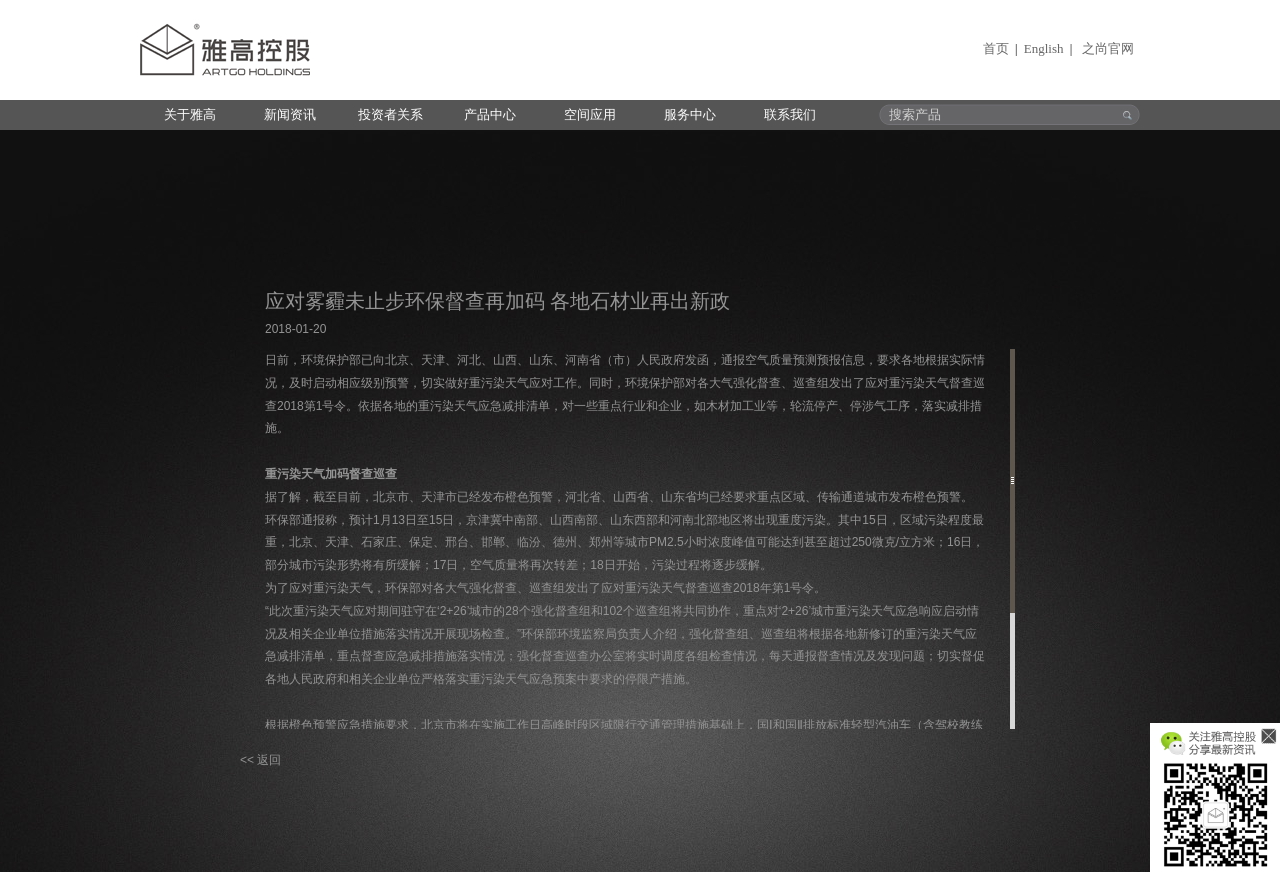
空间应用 (590, 114)
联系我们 (790, 114)
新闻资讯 (290, 114)
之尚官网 (1108, 48)
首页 (996, 48)
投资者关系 (390, 114)
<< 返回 (260, 760)
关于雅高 (190, 114)
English (1044, 48)
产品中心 (490, 114)
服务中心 (690, 114)
